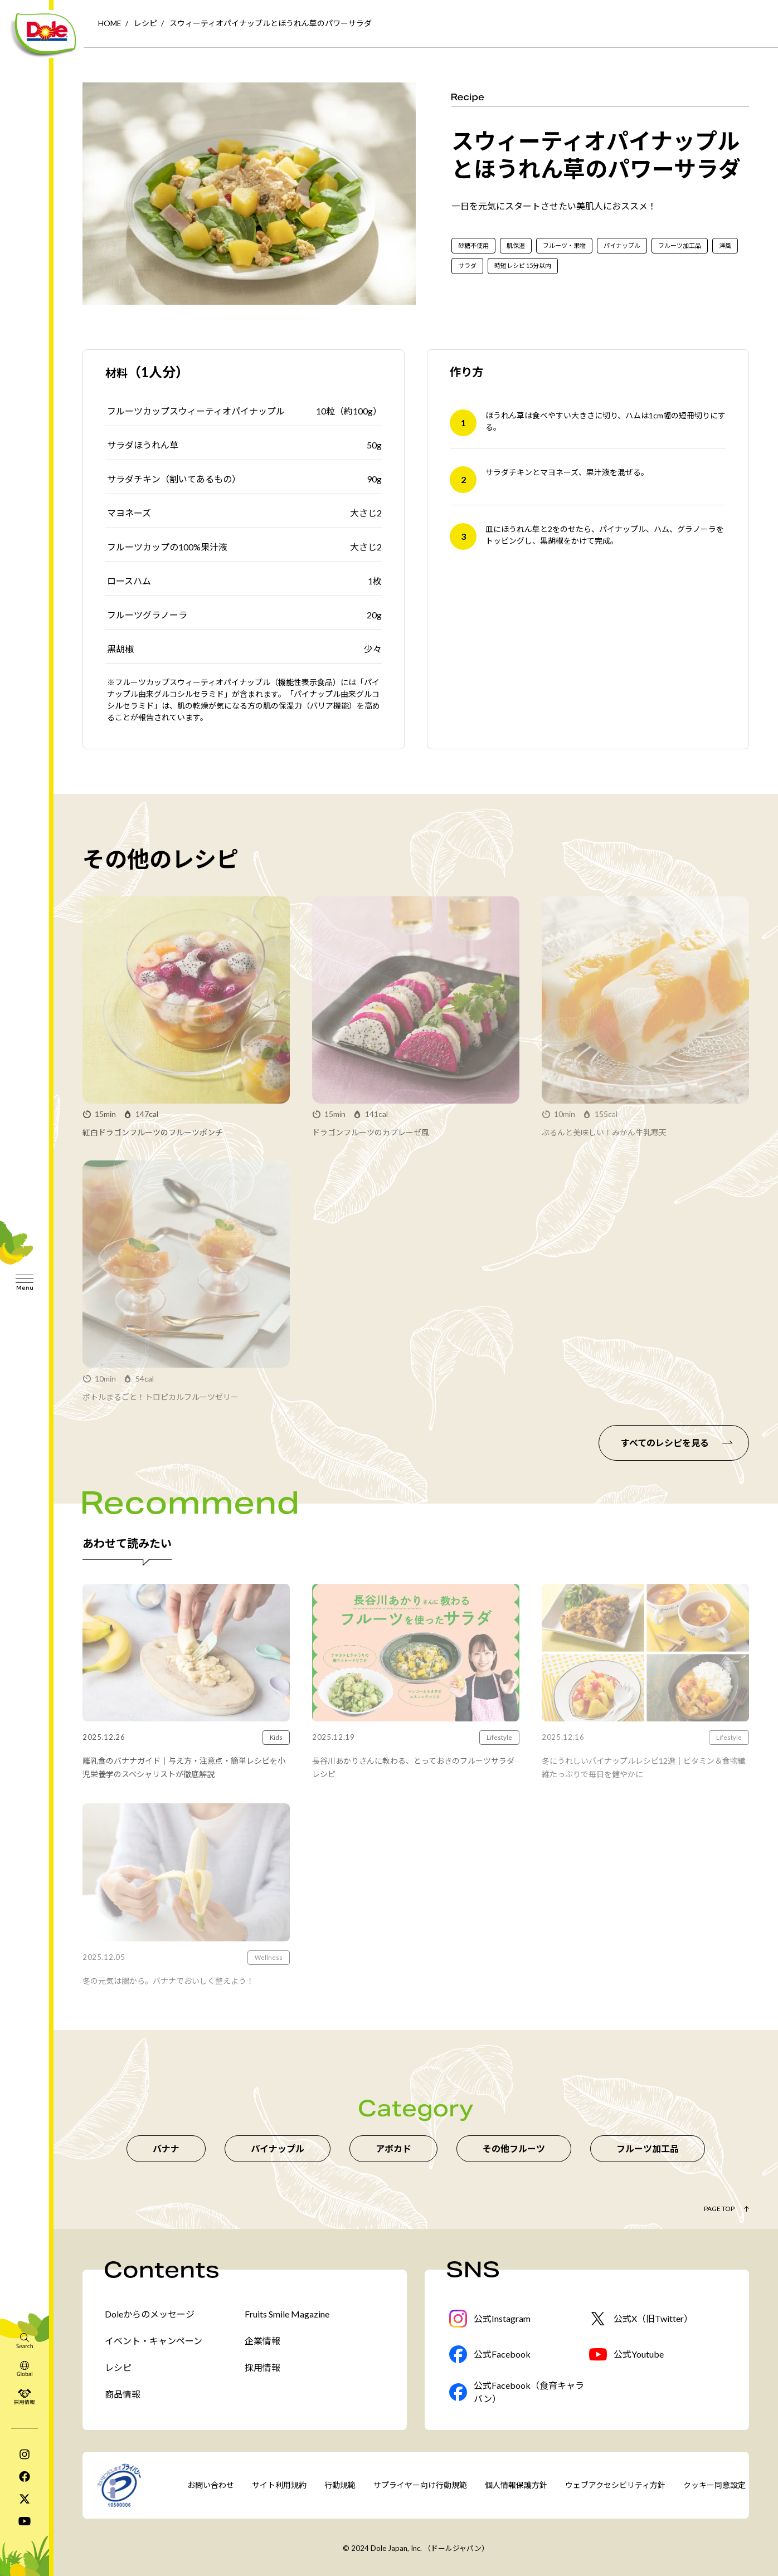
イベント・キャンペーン (153, 2340)
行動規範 (340, 2485)
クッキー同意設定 (714, 2485)
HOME (109, 23)
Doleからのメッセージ (149, 2314)
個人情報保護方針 (516, 2485)
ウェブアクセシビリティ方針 (615, 2485)
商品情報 (122, 2394)
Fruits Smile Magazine (287, 2314)
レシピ (145, 23)
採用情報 (262, 2367)
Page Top (719, 2208)
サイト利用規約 (279, 2485)
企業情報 (262, 2340)
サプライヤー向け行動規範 (420, 2485)
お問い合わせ (210, 2485)
